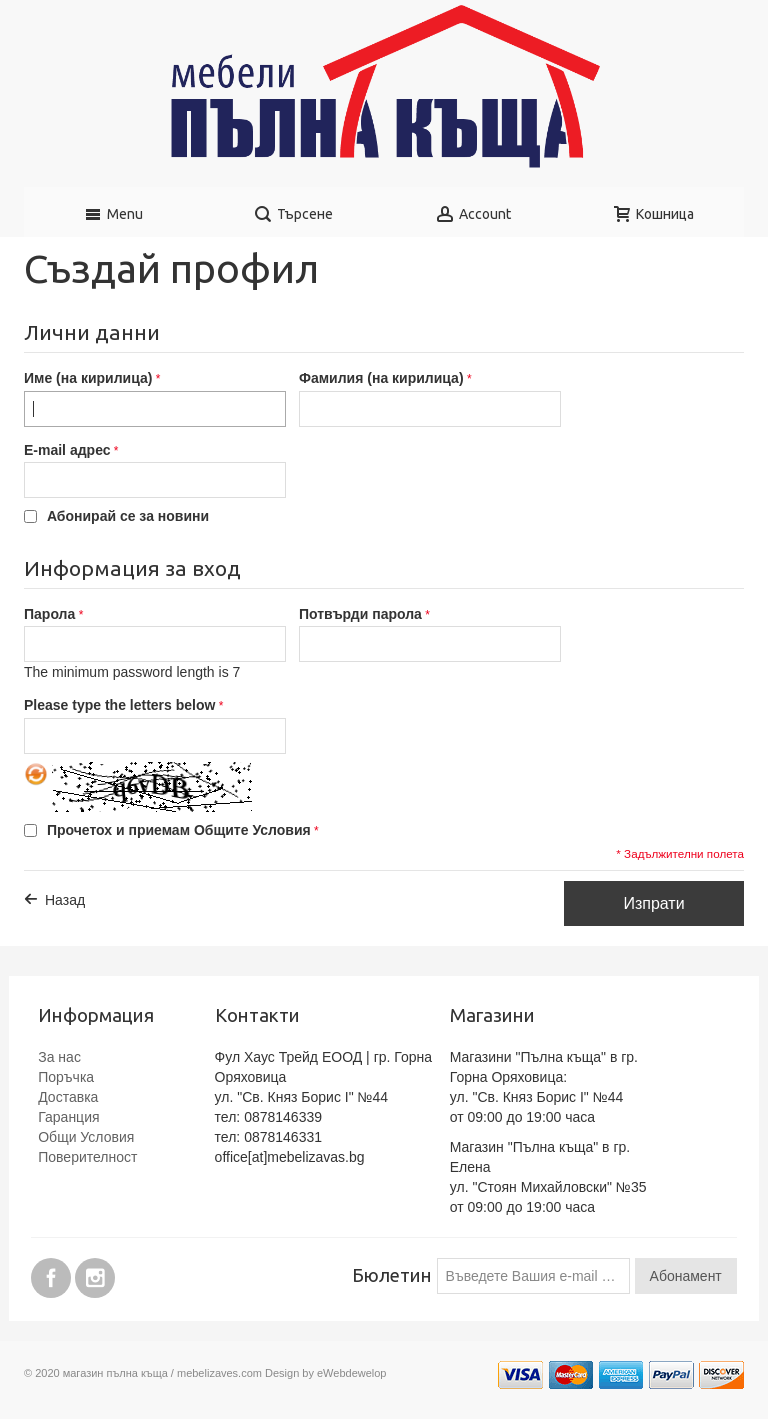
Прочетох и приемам (179, 830)
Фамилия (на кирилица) (381, 378)
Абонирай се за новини (128, 516)
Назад (65, 900)
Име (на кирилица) (88, 378)
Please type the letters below (119, 705)
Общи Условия (86, 1137)
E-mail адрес (67, 450)
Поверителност (87, 1157)
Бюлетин (392, 1275)
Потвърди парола (360, 614)
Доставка (68, 1097)
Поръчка (66, 1077)
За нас (59, 1057)
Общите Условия (252, 830)
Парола (49, 614)
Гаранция (68, 1117)
